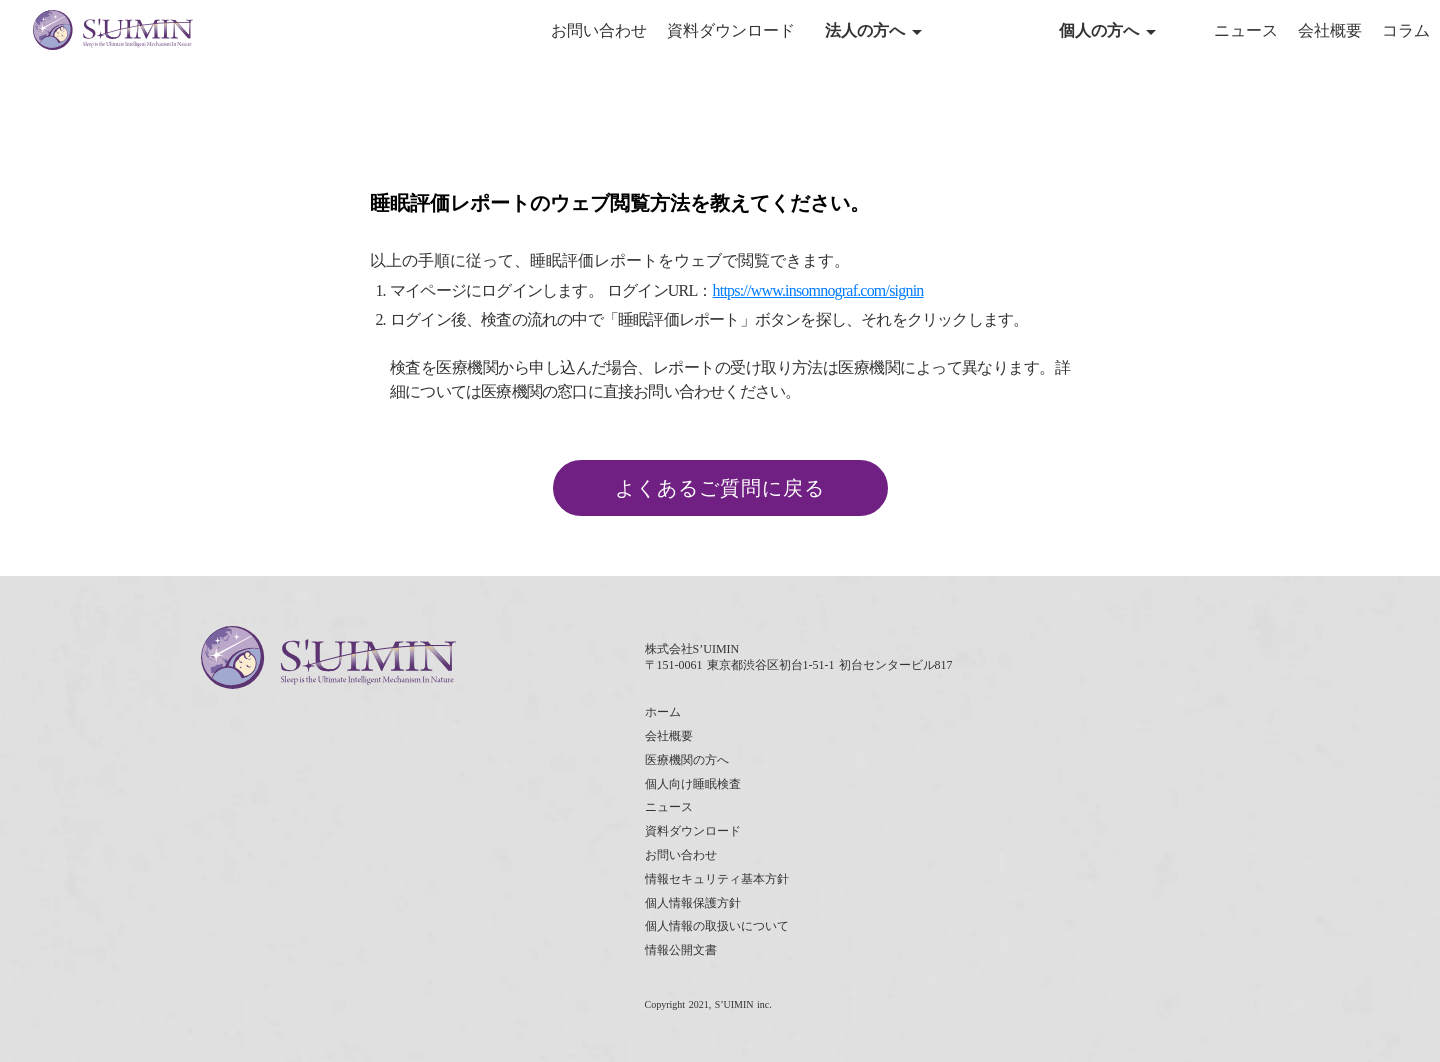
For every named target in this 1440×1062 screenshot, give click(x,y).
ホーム (663, 712)
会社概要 (1330, 30)
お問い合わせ (599, 30)
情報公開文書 (681, 950)
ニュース (1246, 30)
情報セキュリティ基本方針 (717, 879)
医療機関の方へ (687, 760)
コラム (1406, 30)
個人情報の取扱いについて (717, 926)
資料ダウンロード (731, 30)
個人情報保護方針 (693, 903)
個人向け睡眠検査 (693, 784)
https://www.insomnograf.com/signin (818, 290)
